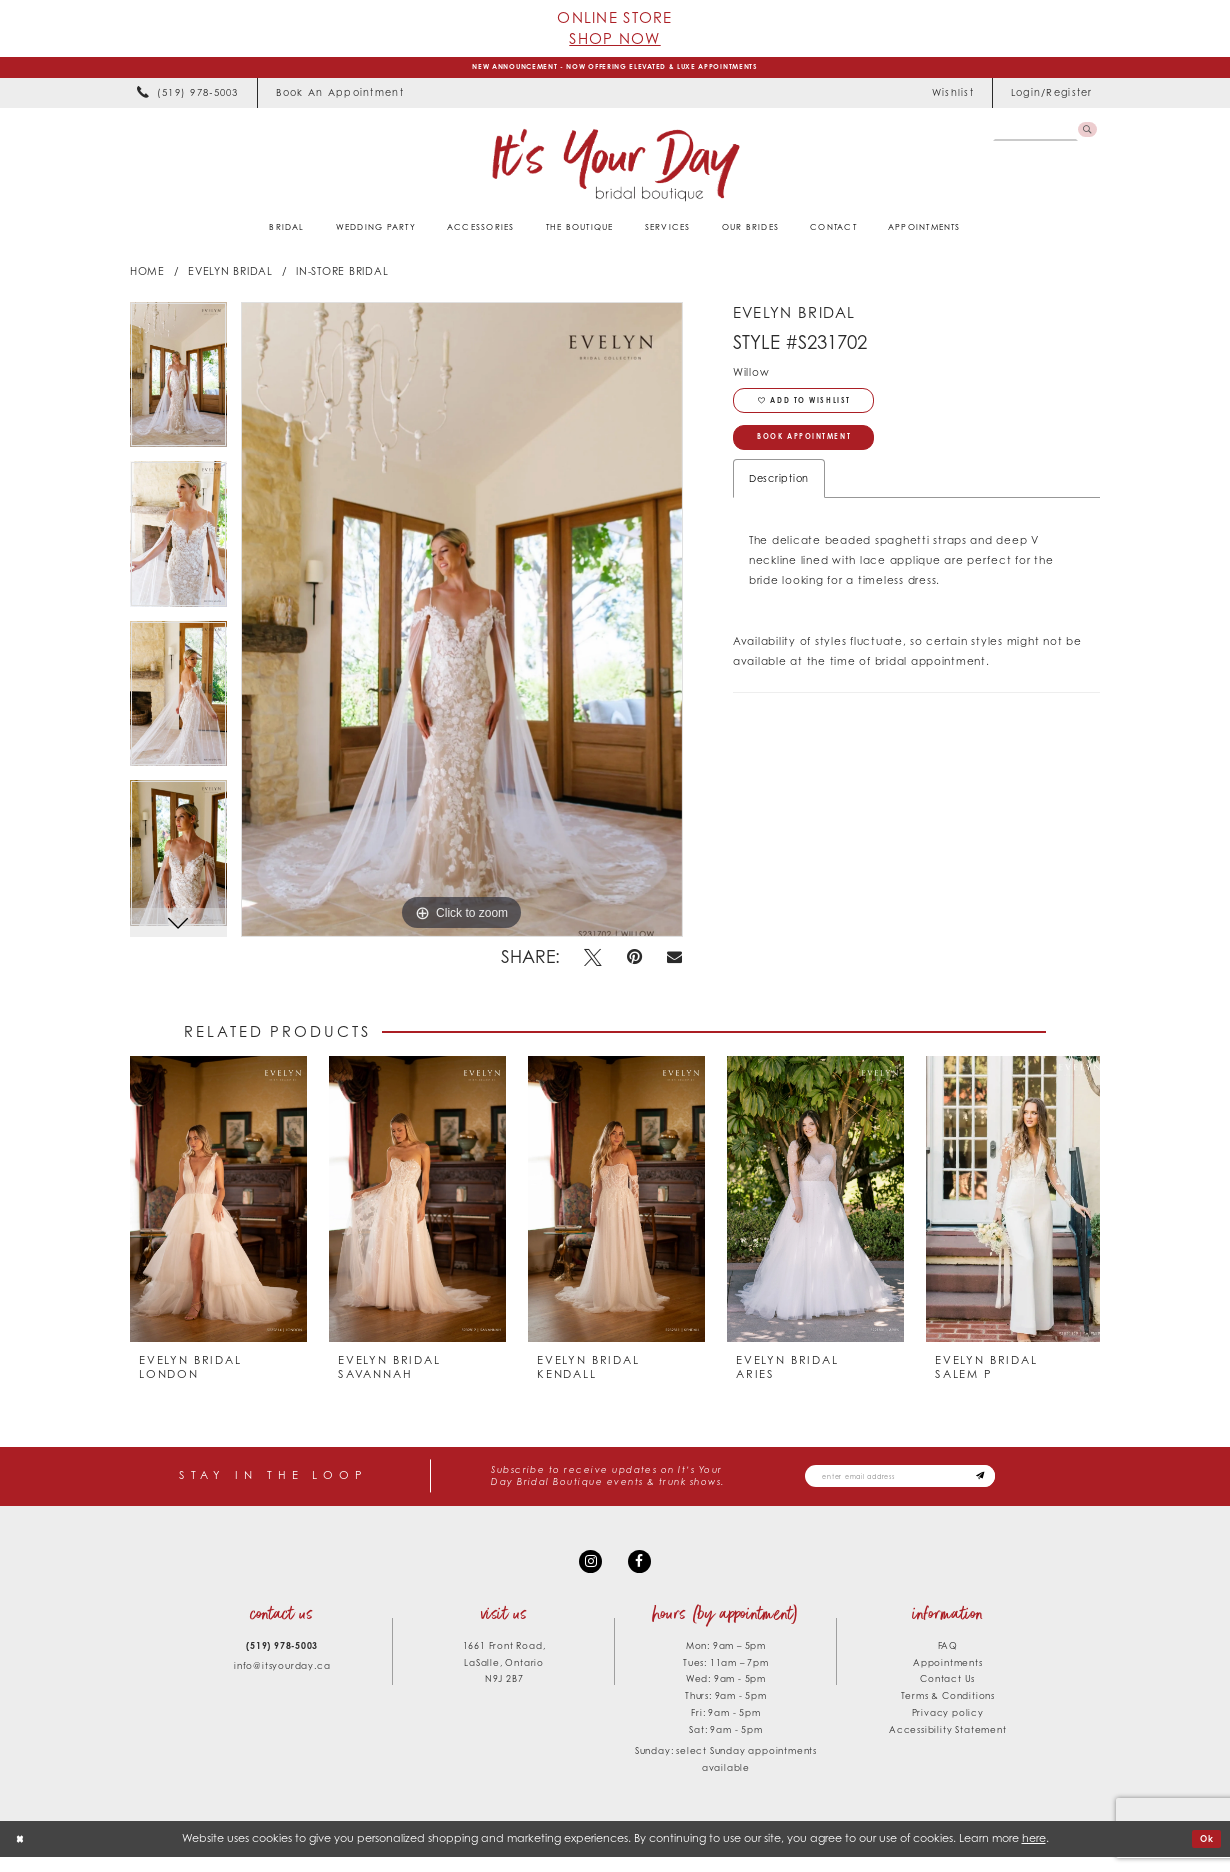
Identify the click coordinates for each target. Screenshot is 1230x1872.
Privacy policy (948, 1728)
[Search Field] (1029, 137)
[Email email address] (926, 1483)
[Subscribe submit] (1030, 1483)
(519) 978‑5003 (282, 1660)
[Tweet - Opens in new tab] (593, 963)
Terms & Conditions (948, 1711)
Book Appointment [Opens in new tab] (826, 460)
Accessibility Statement (947, 1745)
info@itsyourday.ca (282, 1681)
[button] (1051, 99)
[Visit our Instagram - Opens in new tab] (587, 1573)
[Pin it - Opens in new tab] (635, 963)
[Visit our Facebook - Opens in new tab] (642, 1573)
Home (147, 277)
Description (779, 505)
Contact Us (947, 1694)
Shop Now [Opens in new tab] (614, 38)
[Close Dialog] (23, 1854)
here (1034, 1853)
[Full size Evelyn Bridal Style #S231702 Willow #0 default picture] (462, 625)
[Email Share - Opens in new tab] (675, 963)
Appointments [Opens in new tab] (948, 1677)
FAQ (948, 1660)
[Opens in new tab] (339, 99)
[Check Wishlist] (952, 99)
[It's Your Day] (614, 169)
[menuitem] (188, 99)
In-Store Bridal (342, 277)
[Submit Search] (1084, 137)
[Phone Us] (188, 99)
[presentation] (218, 1205)
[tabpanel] (178, 387)
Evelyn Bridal (230, 277)
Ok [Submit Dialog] (1204, 1853)
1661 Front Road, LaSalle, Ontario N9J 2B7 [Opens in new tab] (504, 1677)
